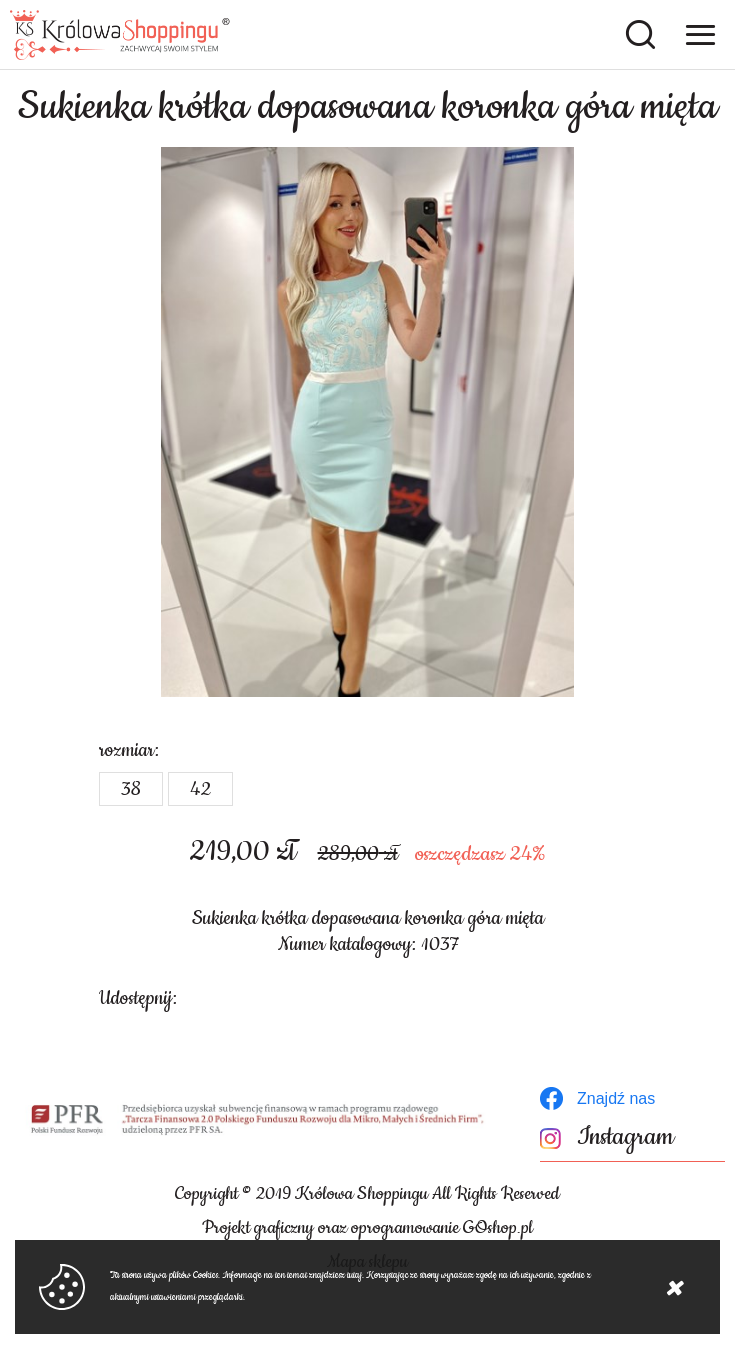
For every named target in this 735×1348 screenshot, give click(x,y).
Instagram (625, 1137)
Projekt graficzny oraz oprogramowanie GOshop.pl (367, 1228)
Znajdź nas (616, 1098)
